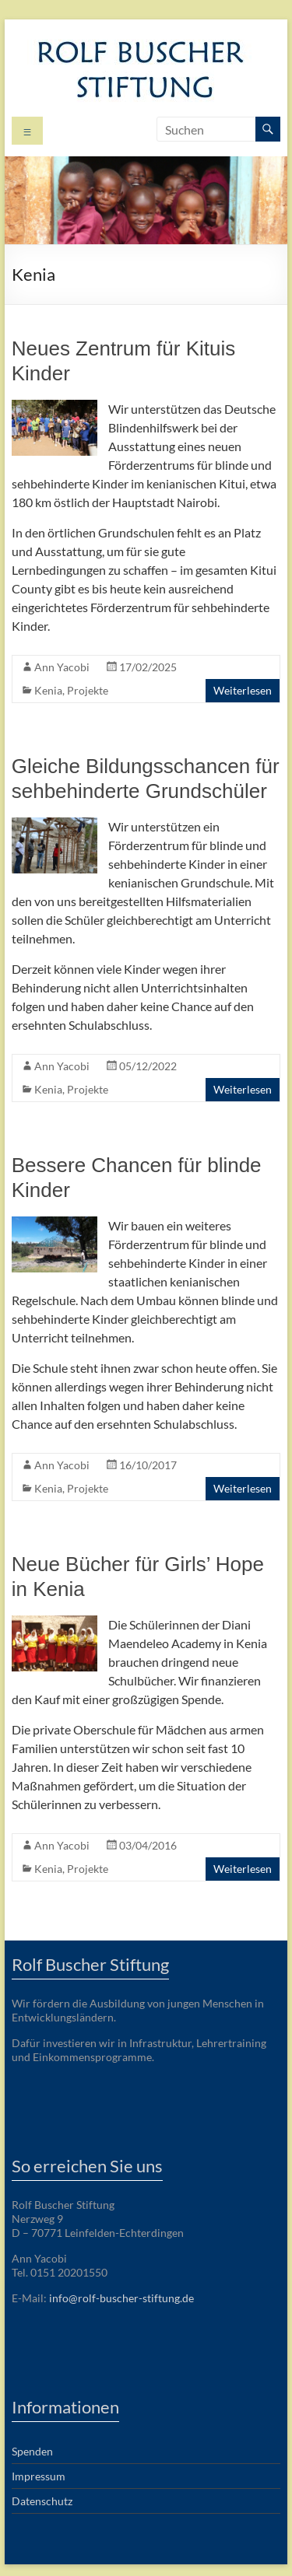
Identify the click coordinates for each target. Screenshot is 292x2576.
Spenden (32, 2451)
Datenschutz (42, 2501)
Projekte (87, 690)
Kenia (48, 690)
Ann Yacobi (62, 667)
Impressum (38, 2476)
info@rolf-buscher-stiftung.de (121, 2298)
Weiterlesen (242, 690)
